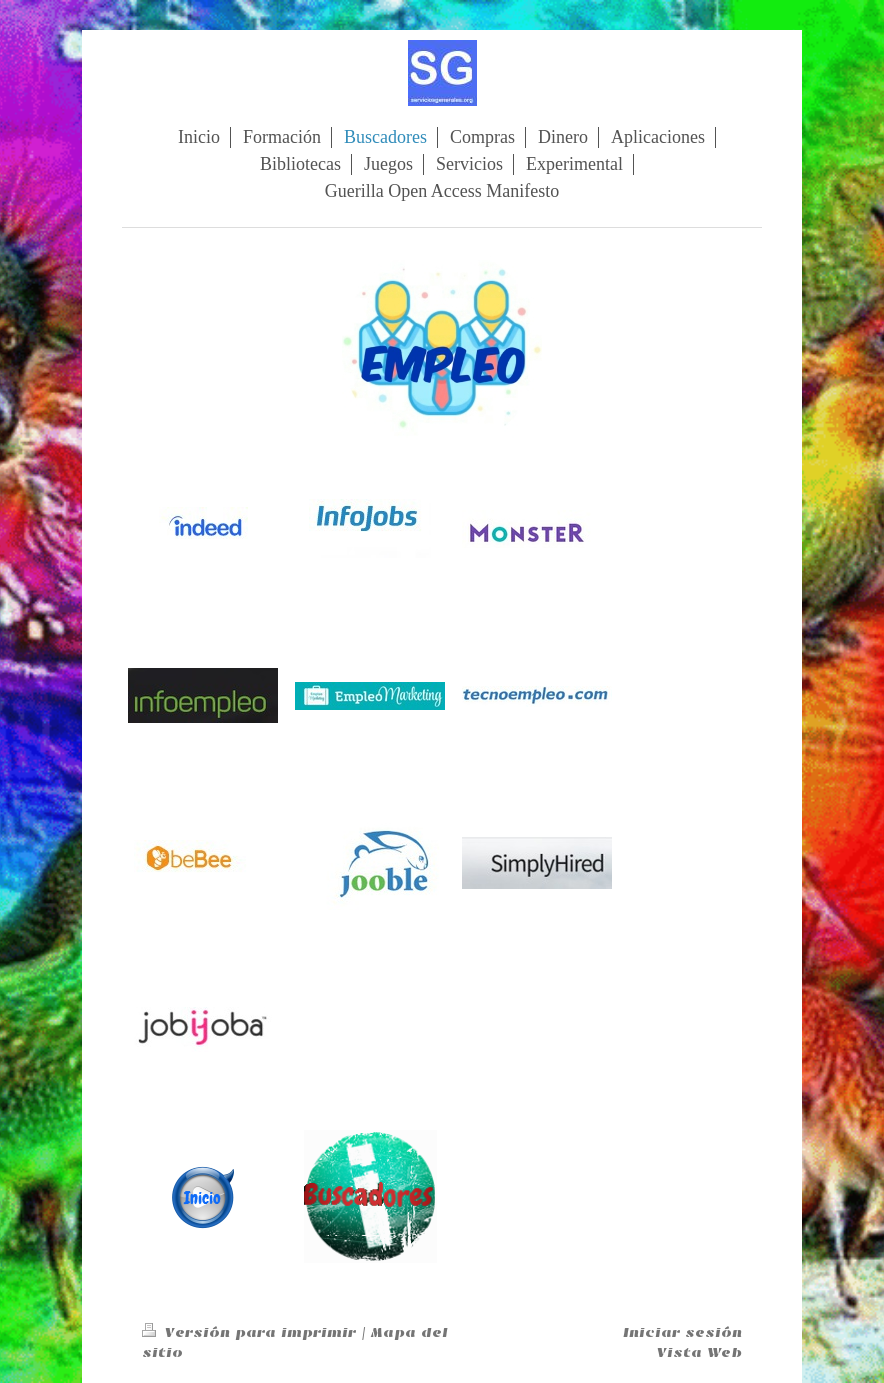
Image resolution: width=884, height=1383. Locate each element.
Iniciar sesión (682, 1332)
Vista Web (699, 1352)
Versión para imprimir (251, 1332)
